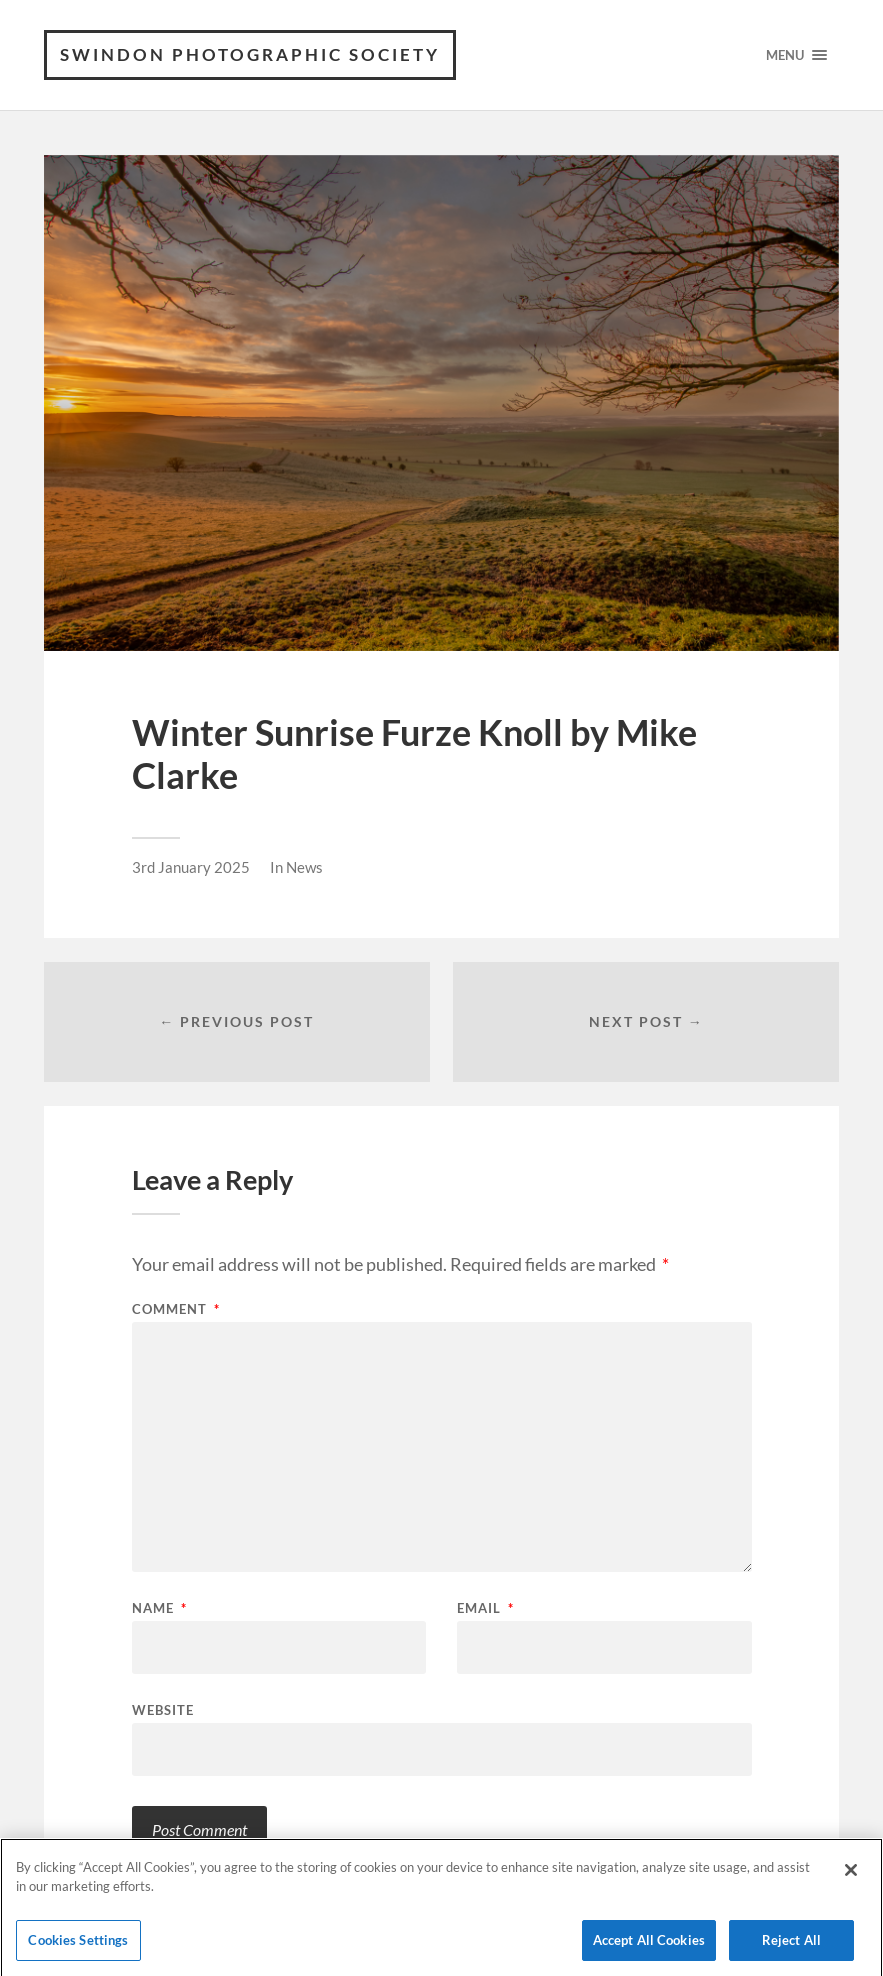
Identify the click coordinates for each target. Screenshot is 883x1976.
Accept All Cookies (649, 1945)
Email (485, 1608)
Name (159, 1608)
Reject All (791, 1945)
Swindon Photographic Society (250, 54)
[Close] (851, 1875)
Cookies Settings (78, 1945)
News (304, 867)
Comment (176, 1309)
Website (163, 1709)
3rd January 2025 (191, 867)
